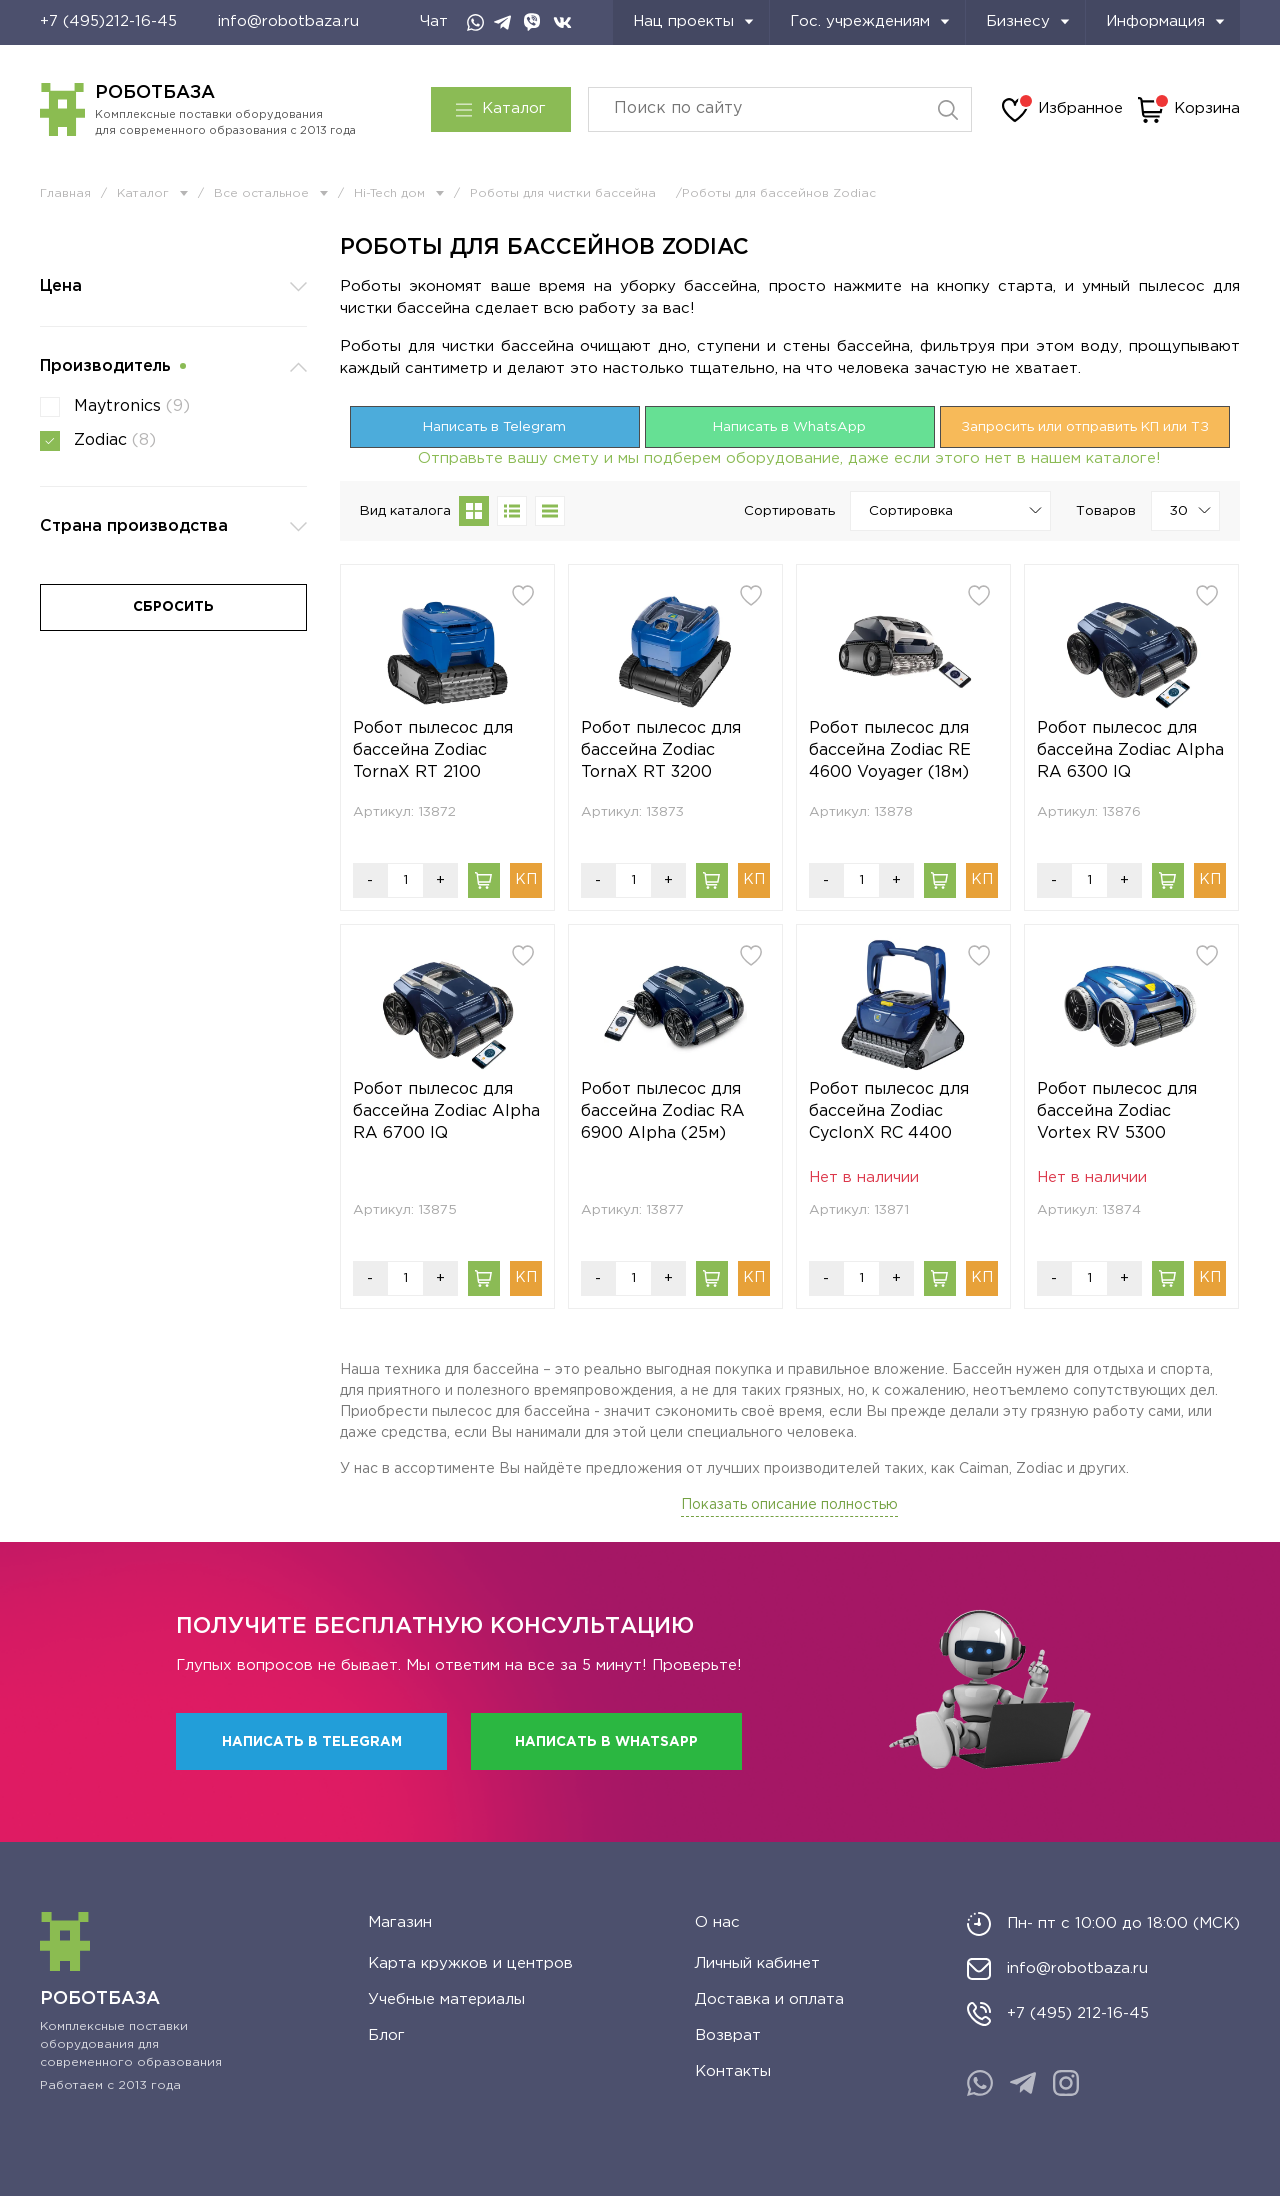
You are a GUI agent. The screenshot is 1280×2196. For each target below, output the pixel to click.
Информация (1165, 21)
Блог (386, 2035)
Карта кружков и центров (470, 1963)
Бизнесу (1028, 21)
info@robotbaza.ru (288, 21)
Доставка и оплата (769, 1999)
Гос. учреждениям (870, 21)
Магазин (400, 1922)
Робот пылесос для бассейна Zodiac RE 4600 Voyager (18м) (890, 750)
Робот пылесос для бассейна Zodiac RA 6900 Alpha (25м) (663, 1111)
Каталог (501, 109)
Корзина (1189, 110)
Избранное (1062, 110)
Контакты (733, 2071)
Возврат (728, 2035)
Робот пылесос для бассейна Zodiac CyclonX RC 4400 (889, 1111)
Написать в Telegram (494, 427)
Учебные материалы (446, 1999)
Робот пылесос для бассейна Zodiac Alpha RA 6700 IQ (446, 1111)
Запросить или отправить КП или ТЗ (1085, 427)
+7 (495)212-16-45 (108, 21)
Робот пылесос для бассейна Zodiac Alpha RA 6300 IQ (1130, 750)
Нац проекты (693, 21)
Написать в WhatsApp (789, 427)
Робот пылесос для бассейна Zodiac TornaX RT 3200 (661, 750)
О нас (717, 1922)
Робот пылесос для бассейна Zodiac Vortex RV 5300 (1117, 1111)
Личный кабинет (757, 1963)
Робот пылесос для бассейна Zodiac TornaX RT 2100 (433, 750)
